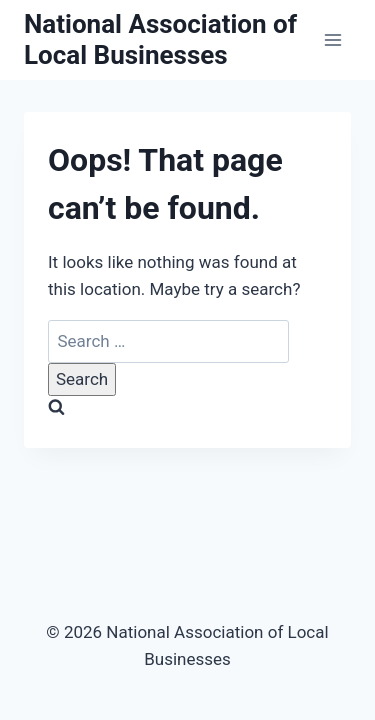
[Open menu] (332, 39)
